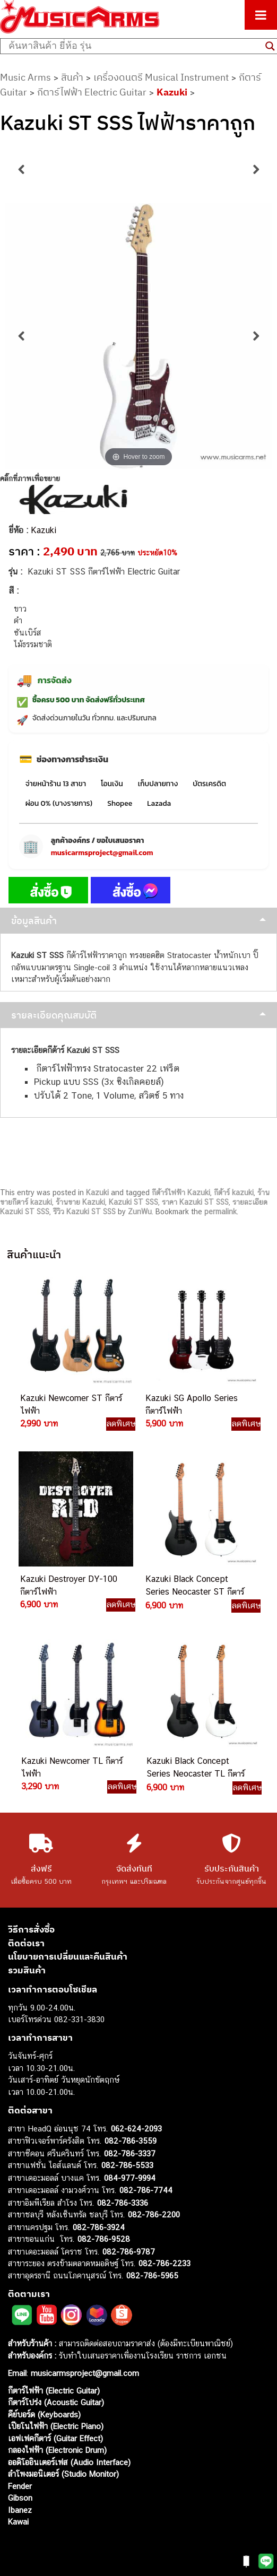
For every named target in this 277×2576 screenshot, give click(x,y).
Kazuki (172, 92)
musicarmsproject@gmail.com (102, 852)
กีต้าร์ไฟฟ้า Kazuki (181, 1192)
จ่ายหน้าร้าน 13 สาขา (55, 783)
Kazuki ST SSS (133, 1202)
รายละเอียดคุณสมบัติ (54, 1015)
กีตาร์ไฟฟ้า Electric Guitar (91, 92)
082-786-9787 (128, 2251)
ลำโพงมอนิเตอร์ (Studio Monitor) (63, 2473)
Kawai (18, 2521)
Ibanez (20, 2509)
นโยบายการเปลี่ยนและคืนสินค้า (67, 1956)
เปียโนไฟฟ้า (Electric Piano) (55, 2426)
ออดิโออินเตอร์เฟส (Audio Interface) (69, 2462)
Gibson (20, 2497)
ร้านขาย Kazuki (80, 1202)
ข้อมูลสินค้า (34, 921)
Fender (20, 2486)
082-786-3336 (122, 2202)
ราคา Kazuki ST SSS (195, 1202)
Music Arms (25, 77)
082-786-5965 (152, 2275)
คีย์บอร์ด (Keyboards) (44, 2414)
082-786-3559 (131, 2140)
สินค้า (72, 77)
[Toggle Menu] (261, 15)
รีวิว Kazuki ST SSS (84, 1211)
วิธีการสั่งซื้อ (31, 1929)
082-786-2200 (154, 2214)
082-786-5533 (127, 2165)
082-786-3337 (129, 2153)
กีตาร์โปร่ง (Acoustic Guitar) (56, 2402)
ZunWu (140, 1211)
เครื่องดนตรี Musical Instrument (161, 77)
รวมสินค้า (27, 1970)
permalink (220, 1211)
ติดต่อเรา (26, 1943)
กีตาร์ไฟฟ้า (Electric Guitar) (54, 2390)
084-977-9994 (129, 2177)
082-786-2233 (164, 2263)
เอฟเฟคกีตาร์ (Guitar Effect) (55, 2438)
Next (255, 169)
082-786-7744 (145, 2190)
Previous (21, 169)
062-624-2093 (136, 2128)
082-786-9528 (103, 2238)
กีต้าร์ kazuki (234, 1192)
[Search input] (134, 46)
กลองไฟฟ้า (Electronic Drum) (57, 2450)
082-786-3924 (99, 2227)
